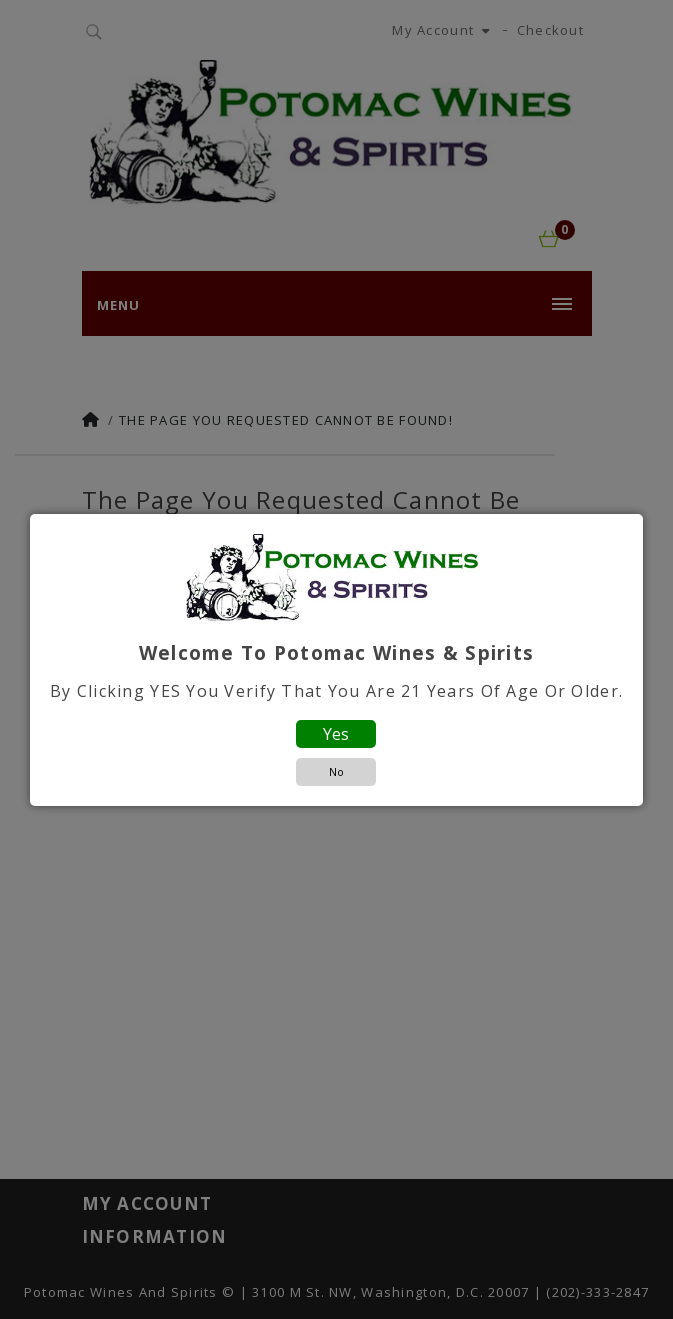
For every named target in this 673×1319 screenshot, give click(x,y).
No (336, 771)
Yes (336, 734)
